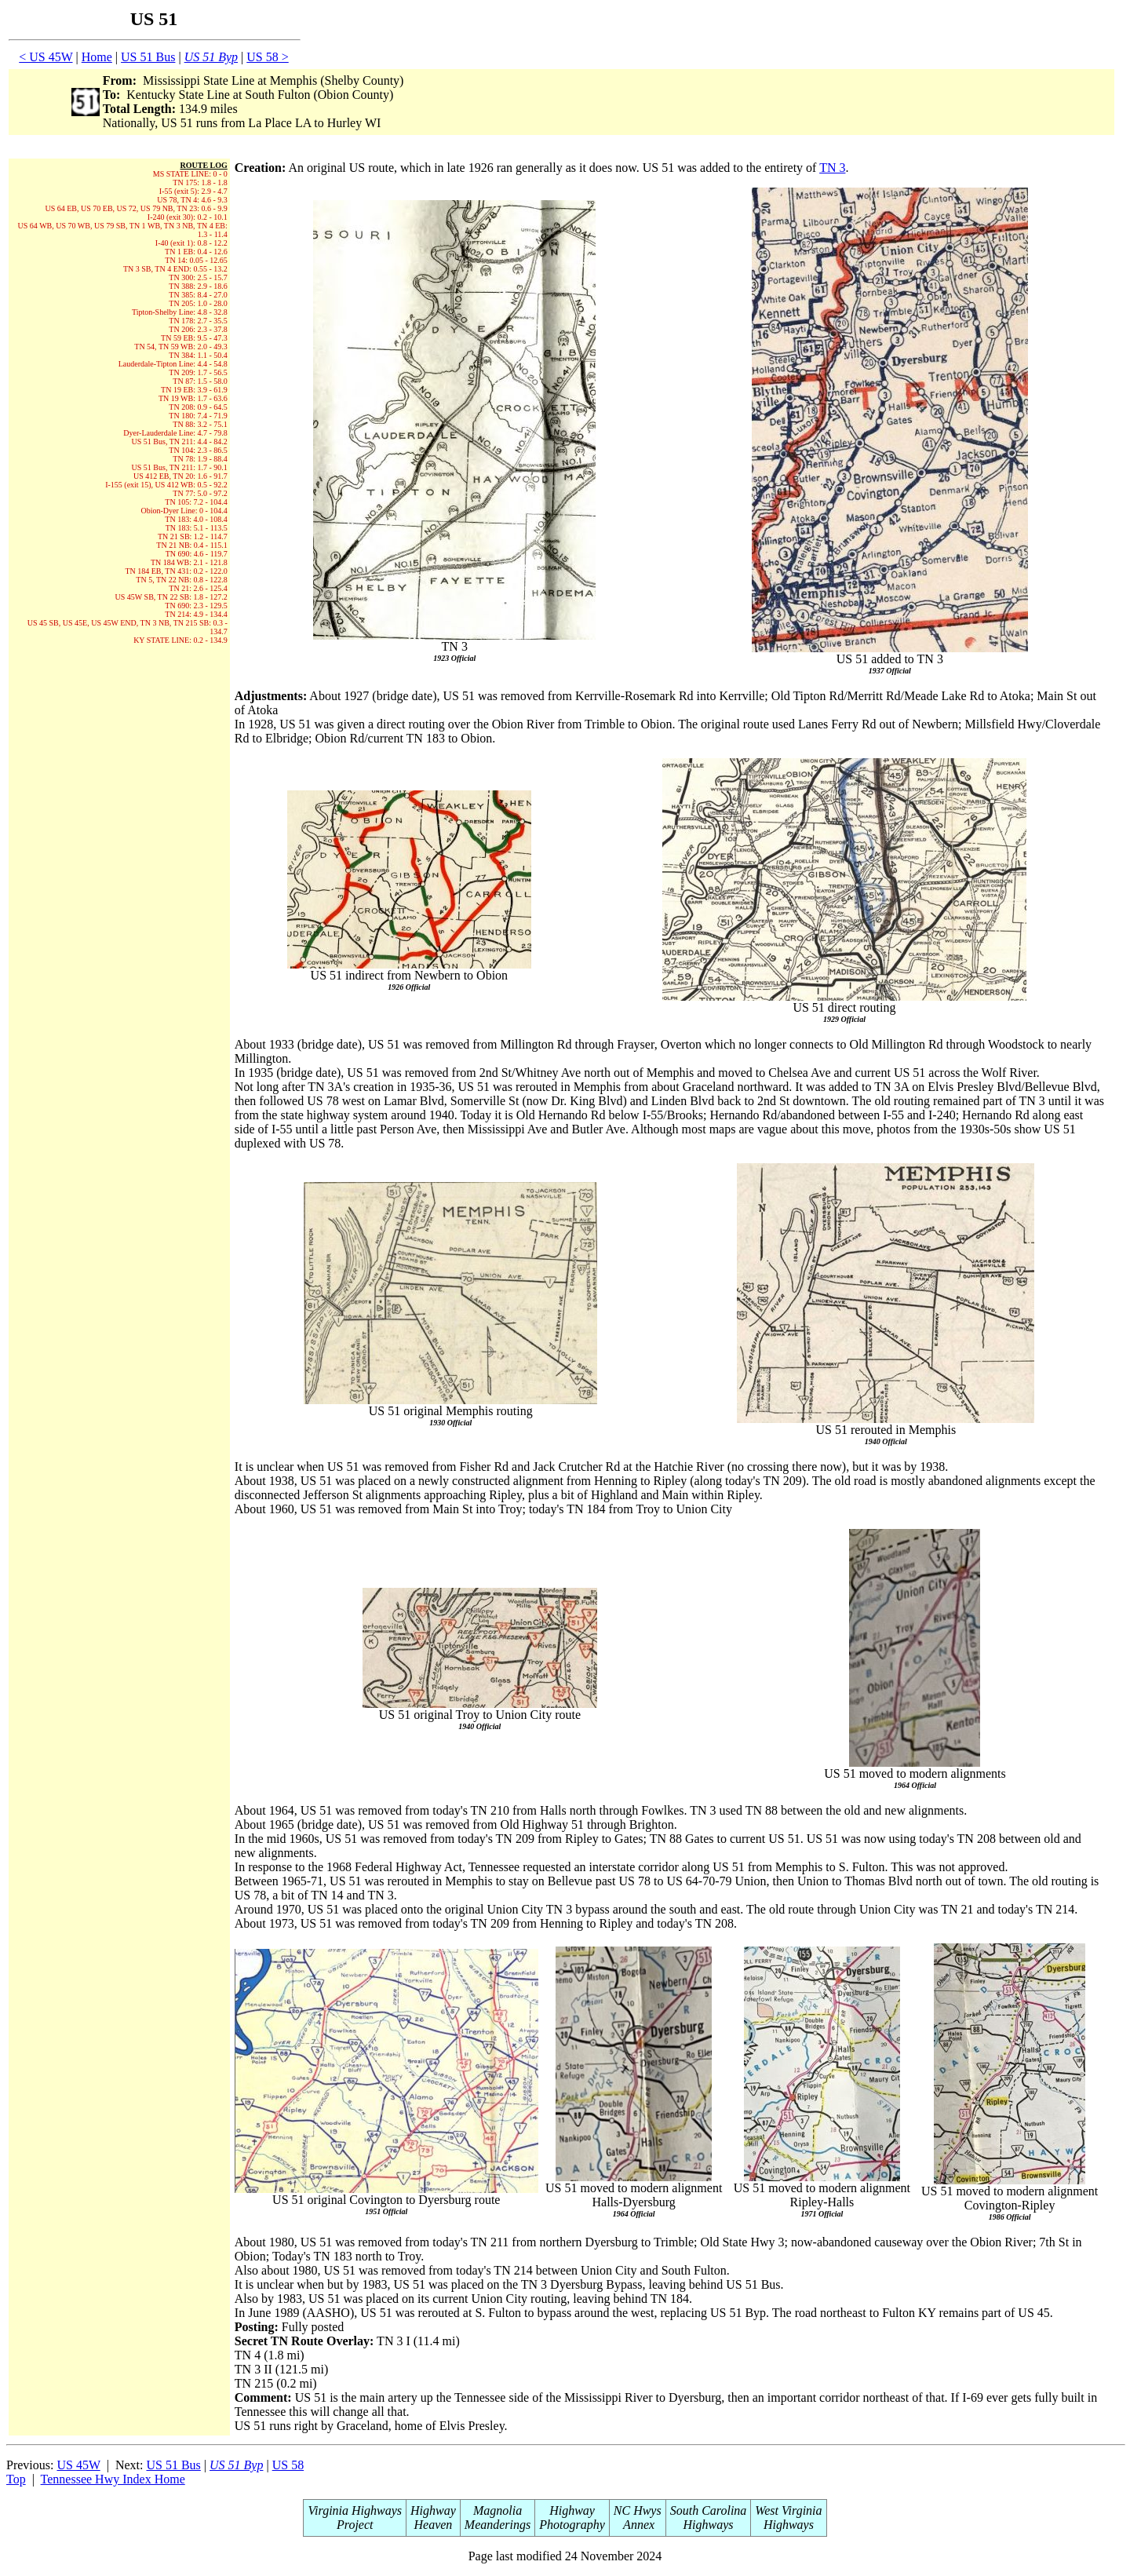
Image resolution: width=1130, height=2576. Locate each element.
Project (355, 2524)
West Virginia (788, 2510)
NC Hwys (638, 2510)
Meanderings (497, 2524)
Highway (433, 2510)
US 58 (288, 2465)
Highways (708, 2524)
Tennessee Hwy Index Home (113, 2479)
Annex (637, 2524)
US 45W (78, 2465)
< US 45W (45, 57)
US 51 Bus (148, 57)
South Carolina (708, 2510)
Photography (572, 2524)
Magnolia (497, 2510)
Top (16, 2479)
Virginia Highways (355, 2510)
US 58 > (267, 57)
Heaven (433, 2524)
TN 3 (832, 167)
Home (97, 57)
